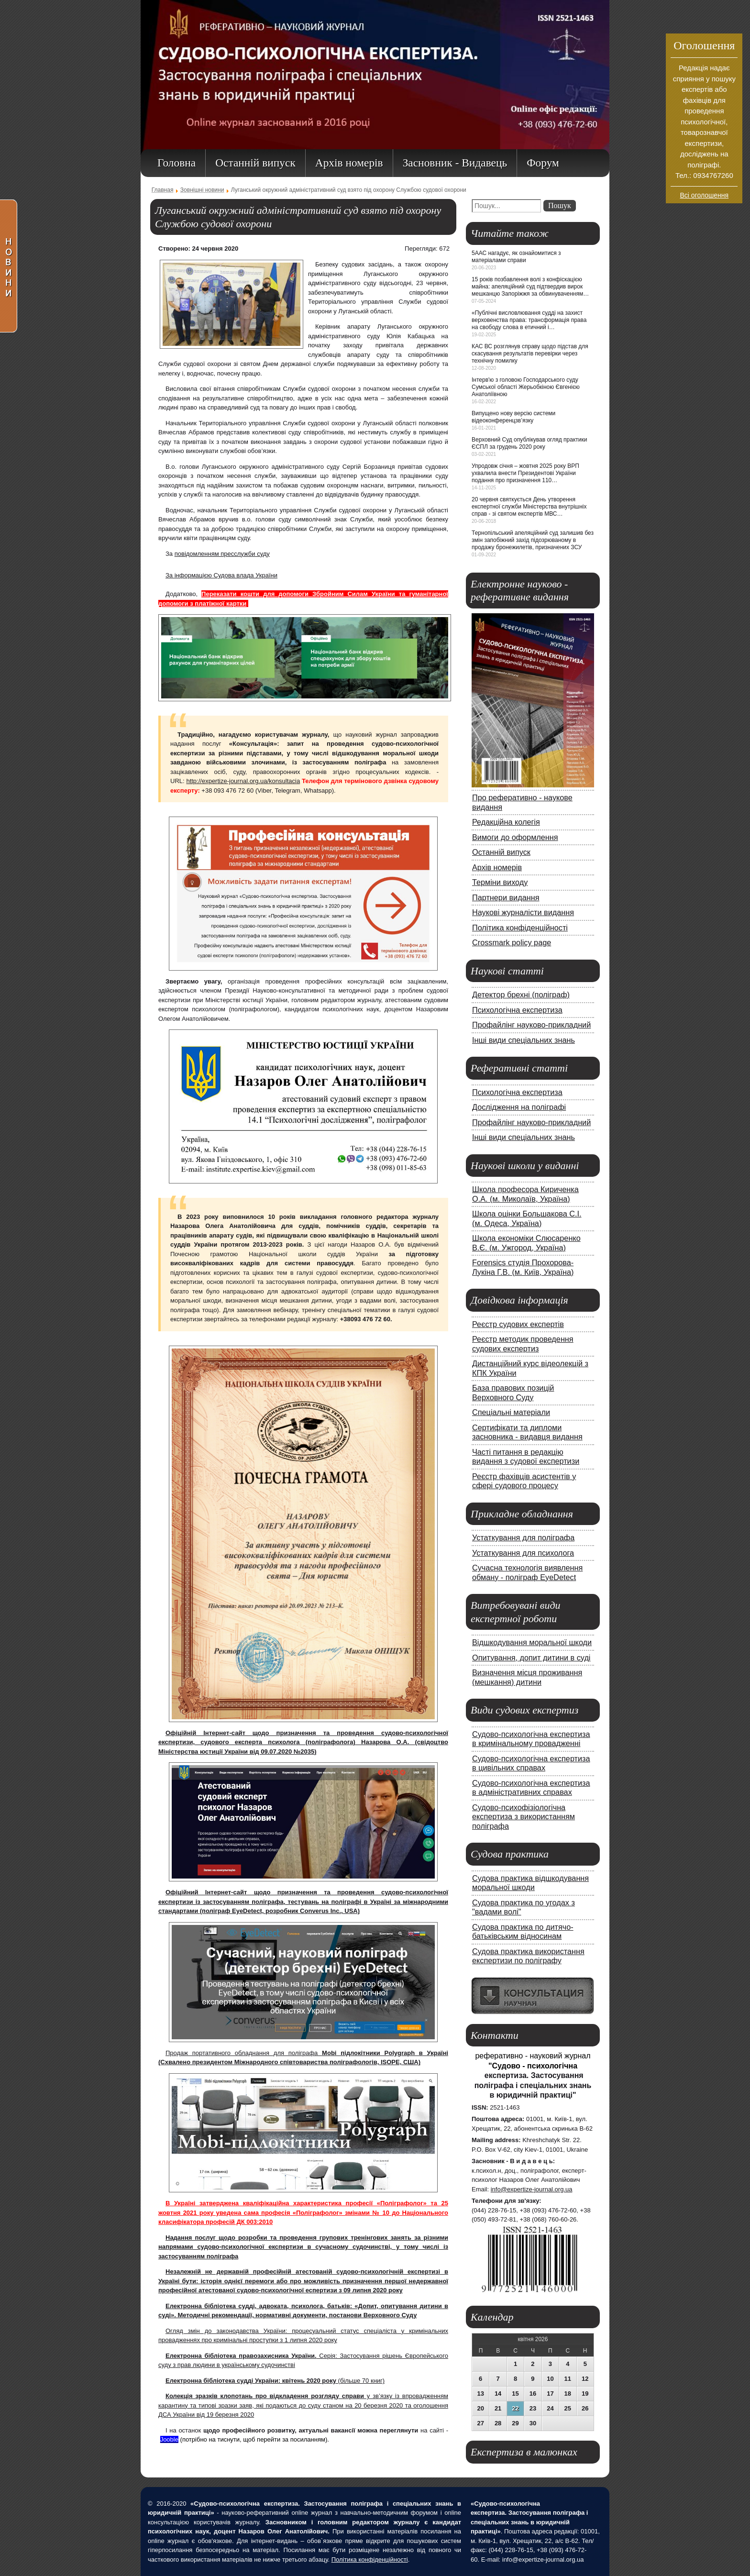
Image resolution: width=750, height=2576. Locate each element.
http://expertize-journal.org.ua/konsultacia (243, 781)
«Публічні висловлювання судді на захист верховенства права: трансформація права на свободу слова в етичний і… (529, 320)
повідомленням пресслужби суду (222, 553)
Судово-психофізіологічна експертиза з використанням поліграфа (523, 1816)
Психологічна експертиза (517, 1010)
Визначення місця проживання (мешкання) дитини (527, 1677)
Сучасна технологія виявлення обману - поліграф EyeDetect (527, 1572)
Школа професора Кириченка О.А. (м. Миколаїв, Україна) (525, 1194)
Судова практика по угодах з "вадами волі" (523, 1907)
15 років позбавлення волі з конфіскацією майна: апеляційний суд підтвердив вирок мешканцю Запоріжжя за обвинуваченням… (530, 286)
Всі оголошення (704, 195)
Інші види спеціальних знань (523, 1040)
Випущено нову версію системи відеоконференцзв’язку (513, 417)
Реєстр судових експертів (518, 1324)
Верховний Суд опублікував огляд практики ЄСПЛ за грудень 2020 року (529, 443)
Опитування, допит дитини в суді (531, 1657)
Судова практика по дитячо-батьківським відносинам (523, 1932)
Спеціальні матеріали (511, 1412)
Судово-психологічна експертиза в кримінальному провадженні (531, 1739)
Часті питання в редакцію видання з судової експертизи (525, 1457)
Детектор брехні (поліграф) (521, 994)
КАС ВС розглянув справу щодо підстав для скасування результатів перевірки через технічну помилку (530, 353)
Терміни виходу (500, 882)
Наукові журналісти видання (523, 912)
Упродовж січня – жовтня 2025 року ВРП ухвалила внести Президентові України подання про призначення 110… (525, 473)
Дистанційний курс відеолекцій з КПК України (530, 1368)
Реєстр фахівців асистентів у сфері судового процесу (524, 1481)
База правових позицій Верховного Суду (513, 1392)
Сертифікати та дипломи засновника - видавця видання (527, 1432)
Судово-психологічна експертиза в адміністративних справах (531, 1788)
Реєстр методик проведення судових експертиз (523, 1344)
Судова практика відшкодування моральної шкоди (530, 1883)
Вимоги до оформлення (515, 837)
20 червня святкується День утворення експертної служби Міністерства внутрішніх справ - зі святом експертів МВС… (529, 506)
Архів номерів (497, 867)
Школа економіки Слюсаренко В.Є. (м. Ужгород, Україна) (526, 1243)
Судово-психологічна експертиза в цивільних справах (531, 1763)
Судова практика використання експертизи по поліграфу (528, 1956)
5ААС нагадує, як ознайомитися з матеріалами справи (516, 257)
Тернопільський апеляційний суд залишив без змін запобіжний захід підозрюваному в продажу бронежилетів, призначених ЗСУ (533, 540)
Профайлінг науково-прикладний (531, 1024)
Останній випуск (501, 852)
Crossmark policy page (511, 942)
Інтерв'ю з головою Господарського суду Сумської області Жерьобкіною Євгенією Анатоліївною (526, 387)
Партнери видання (505, 897)
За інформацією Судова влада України (221, 575)
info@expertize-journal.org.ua (532, 2189)
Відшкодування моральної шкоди (532, 1642)
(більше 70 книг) (275, 2380)
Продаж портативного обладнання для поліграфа (243, 2052)
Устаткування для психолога (523, 1552)
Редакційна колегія (506, 822)
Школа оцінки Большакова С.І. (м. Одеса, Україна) (527, 1218)
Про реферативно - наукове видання (522, 802)
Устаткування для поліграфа (523, 1537)
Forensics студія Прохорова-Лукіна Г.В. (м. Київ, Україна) (523, 1267)
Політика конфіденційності (520, 927)
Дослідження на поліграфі (519, 1107)
